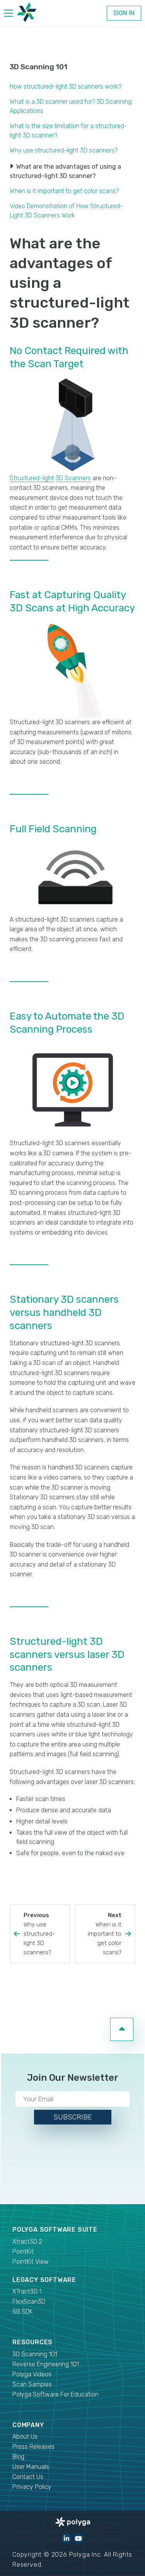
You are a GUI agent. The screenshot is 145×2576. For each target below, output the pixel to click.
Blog (18, 2456)
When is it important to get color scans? (64, 191)
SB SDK (22, 2311)
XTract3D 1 (26, 2291)
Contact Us (27, 2476)
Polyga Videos (31, 2374)
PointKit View (30, 2261)
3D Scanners (73, 478)
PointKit (23, 2251)
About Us (25, 2436)
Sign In (124, 13)
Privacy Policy (31, 2486)
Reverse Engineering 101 (45, 2364)
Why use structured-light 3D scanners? (64, 150)
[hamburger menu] (8, 14)
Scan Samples (32, 2384)
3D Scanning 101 (38, 66)
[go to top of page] (121, 2029)
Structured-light (32, 478)
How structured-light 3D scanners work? (65, 86)
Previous (45, 1934)
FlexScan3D (28, 2301)
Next (100, 1934)
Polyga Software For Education (55, 2394)
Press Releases (33, 2446)
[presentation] (72, 2163)
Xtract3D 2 (27, 2241)
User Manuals (30, 2466)
